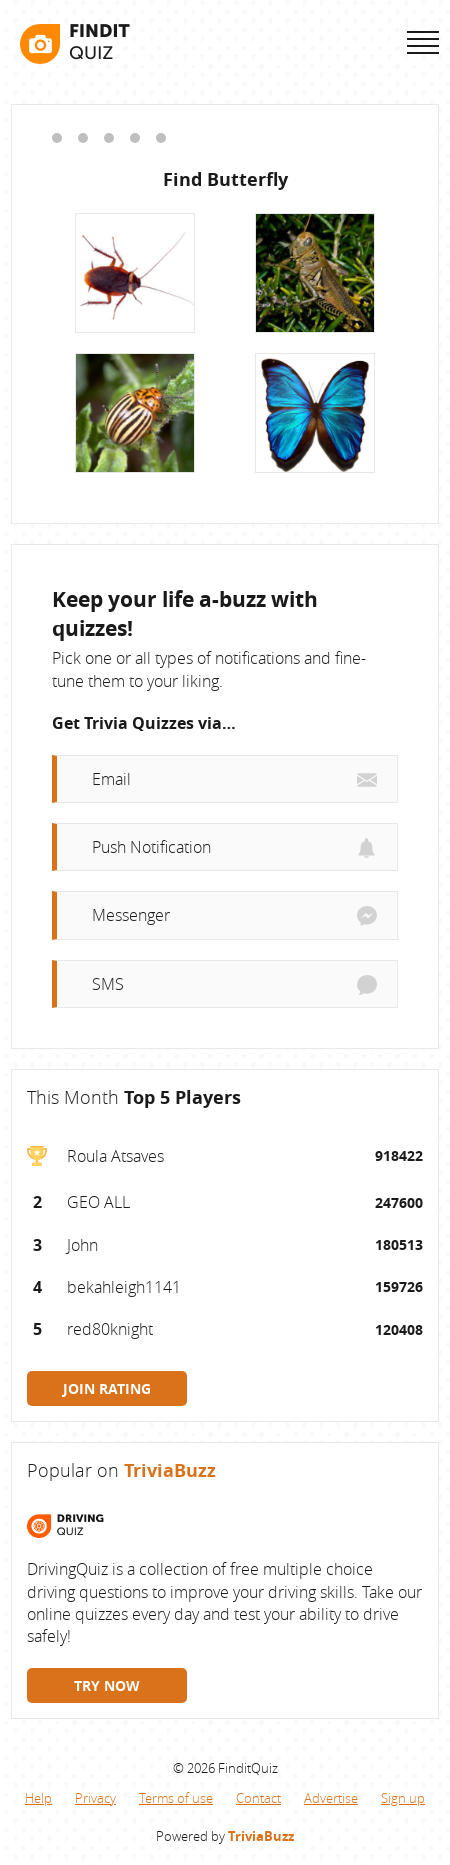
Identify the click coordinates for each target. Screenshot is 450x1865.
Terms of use (176, 1798)
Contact (258, 1798)
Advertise (331, 1798)
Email (111, 779)
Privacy (95, 1798)
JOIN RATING (107, 1388)
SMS (108, 984)
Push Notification (151, 847)
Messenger (131, 915)
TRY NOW (107, 1685)
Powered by (225, 1836)
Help (38, 1798)
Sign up (403, 1798)
